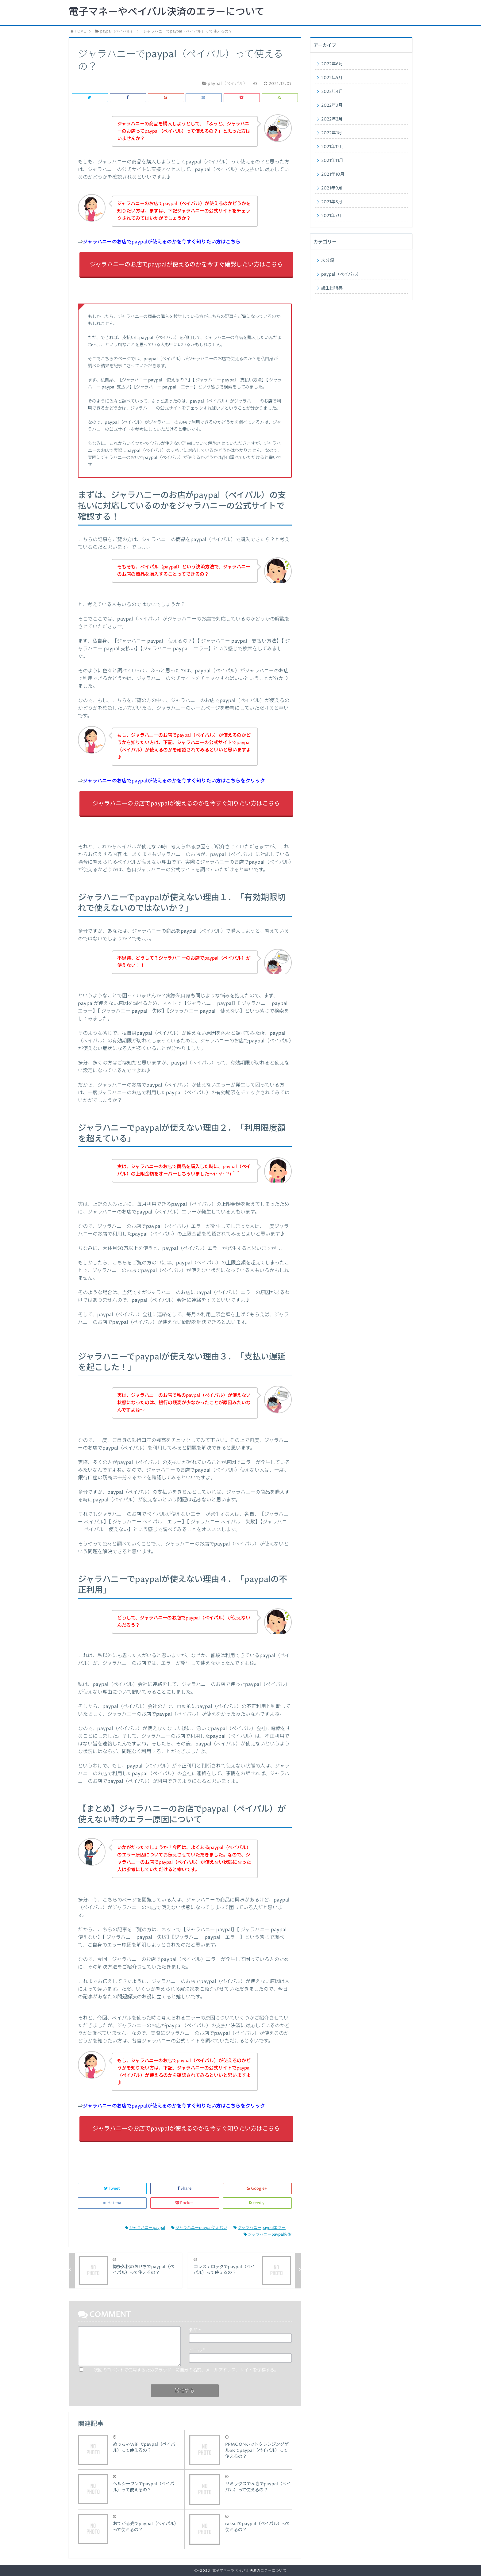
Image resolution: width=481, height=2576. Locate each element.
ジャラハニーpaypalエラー (259, 2227)
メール (197, 2350)
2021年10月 (332, 174)
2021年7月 (331, 216)
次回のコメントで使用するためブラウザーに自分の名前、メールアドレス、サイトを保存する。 (186, 2370)
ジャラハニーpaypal (145, 2227)
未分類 (327, 260)
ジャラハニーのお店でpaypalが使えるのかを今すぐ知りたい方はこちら (161, 242)
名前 (195, 2330)
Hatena (112, 2203)
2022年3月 (332, 105)
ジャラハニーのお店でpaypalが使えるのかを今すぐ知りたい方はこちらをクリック (174, 781)
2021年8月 (331, 202)
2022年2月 (332, 119)
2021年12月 (332, 147)
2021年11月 (332, 160)
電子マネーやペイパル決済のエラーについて (166, 12)
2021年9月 (331, 188)
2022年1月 (331, 133)
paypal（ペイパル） (341, 274)
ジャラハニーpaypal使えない (199, 2227)
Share (184, 2188)
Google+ (257, 2188)
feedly (257, 2203)
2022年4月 (332, 91)
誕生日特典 (332, 288)
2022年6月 (332, 64)
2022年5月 (332, 78)
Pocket (184, 2203)
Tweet (112, 2188)
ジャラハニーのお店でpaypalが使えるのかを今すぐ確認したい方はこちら (186, 265)
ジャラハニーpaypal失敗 (268, 2234)
